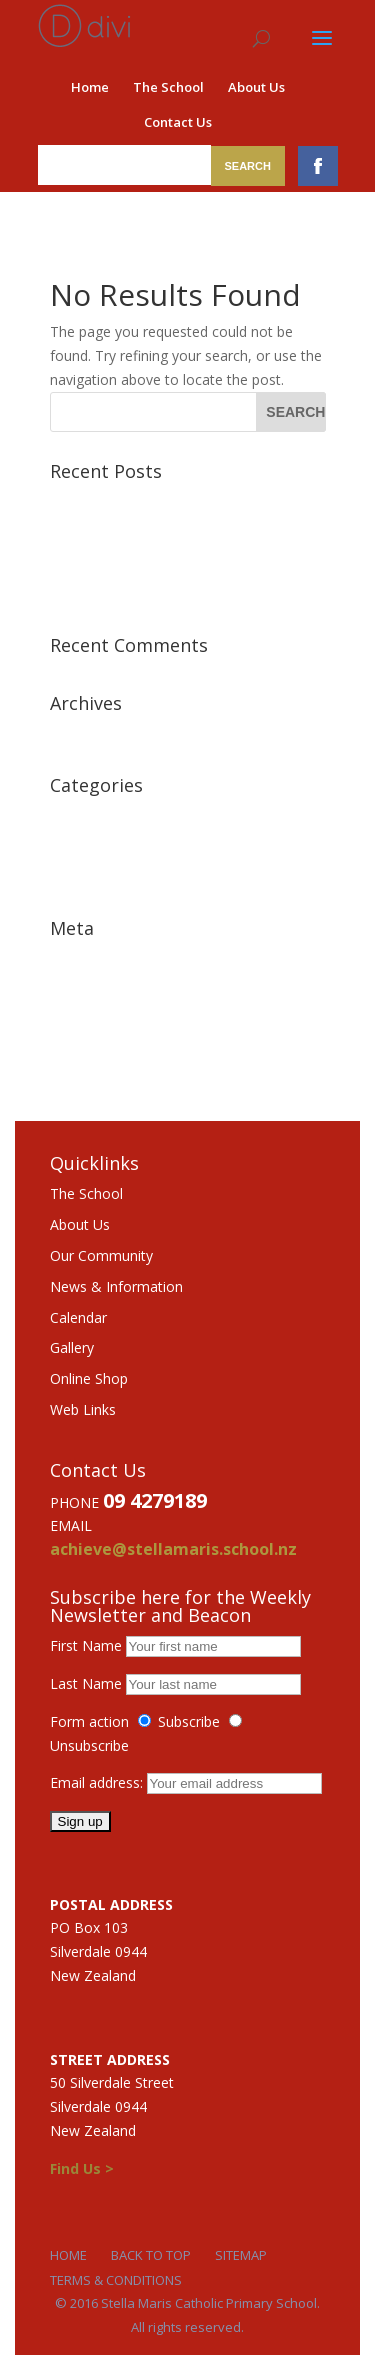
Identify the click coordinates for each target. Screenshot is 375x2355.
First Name (86, 1645)
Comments (100, 1020)
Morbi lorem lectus (111, 501)
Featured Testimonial (119, 846)
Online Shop (89, 1378)
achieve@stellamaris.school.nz (173, 1549)
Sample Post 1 (97, 593)
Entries (86, 989)
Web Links (83, 1409)
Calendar (78, 1317)
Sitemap (241, 2255)
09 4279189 (155, 1500)
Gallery (72, 1347)
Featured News (99, 815)
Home (90, 87)
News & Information (116, 1286)
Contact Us (178, 122)
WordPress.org (98, 1051)
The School (168, 87)
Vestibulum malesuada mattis (145, 532)
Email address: (98, 1782)
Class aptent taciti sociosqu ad (148, 562)
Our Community (101, 1255)
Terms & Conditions (116, 2280)
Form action (89, 1721)
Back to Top (151, 2255)
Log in (70, 958)
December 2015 (102, 733)
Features (78, 876)
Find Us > (82, 2168)
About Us (256, 87)
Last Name (86, 1683)
